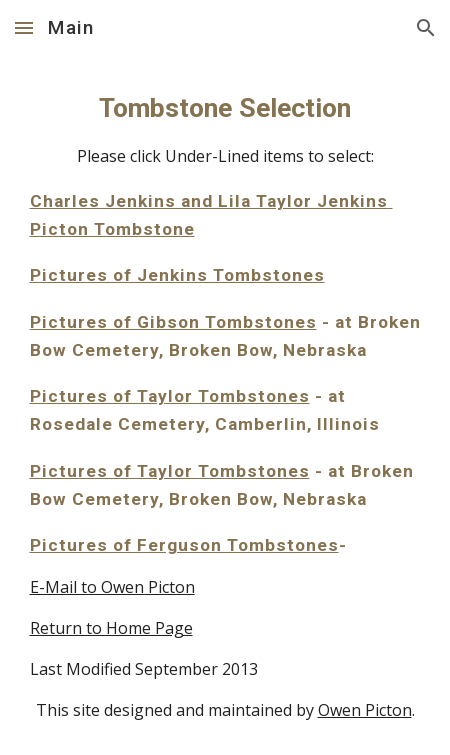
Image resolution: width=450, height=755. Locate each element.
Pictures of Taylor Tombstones (170, 396)
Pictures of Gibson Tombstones (173, 322)
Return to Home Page (111, 628)
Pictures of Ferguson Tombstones (184, 545)
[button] (24, 27)
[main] (225, 405)
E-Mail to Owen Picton (112, 587)
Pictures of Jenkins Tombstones (177, 275)
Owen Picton (365, 710)
